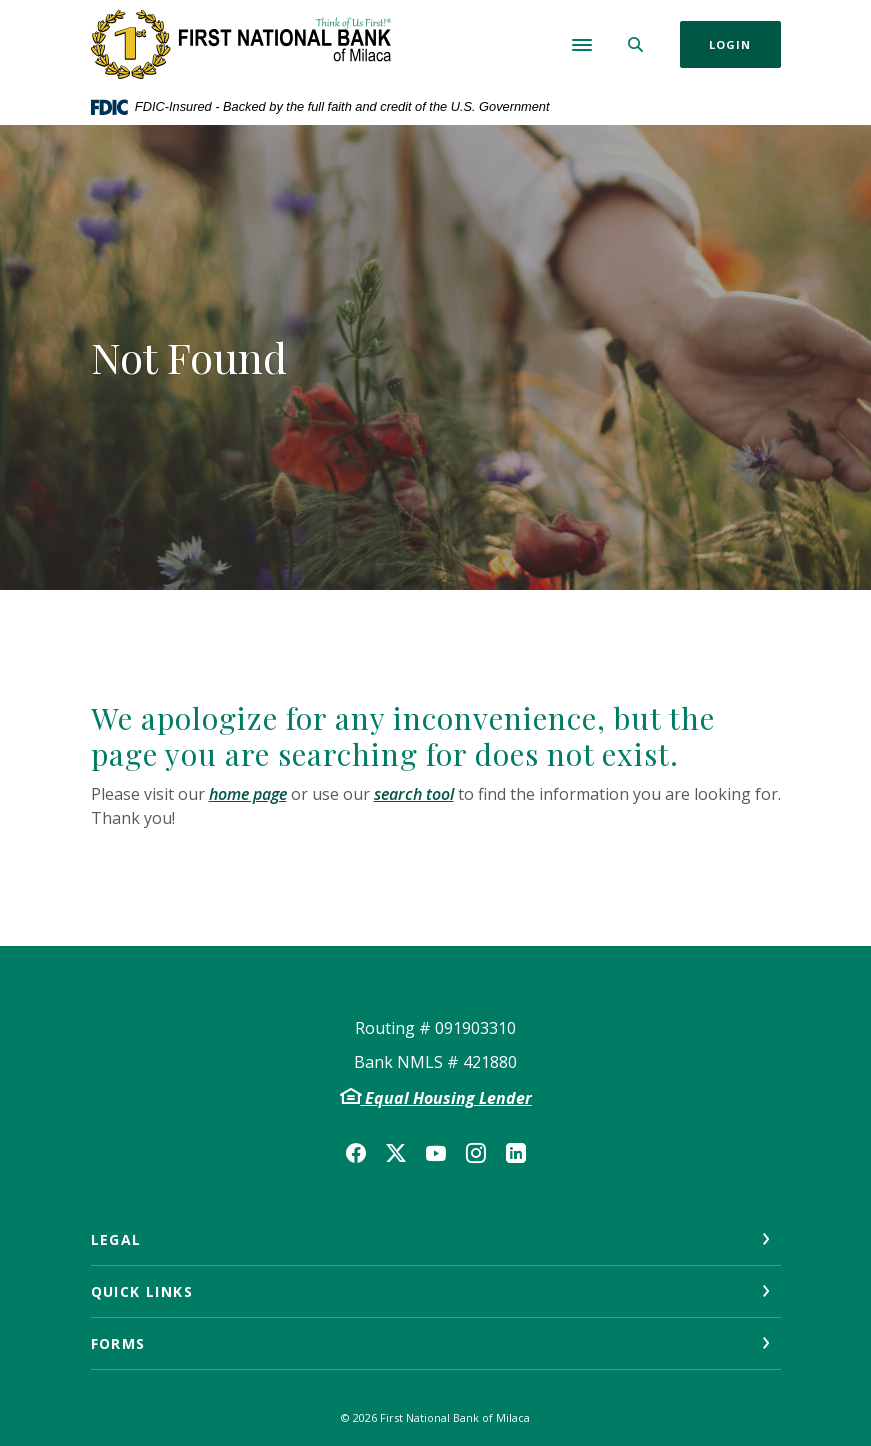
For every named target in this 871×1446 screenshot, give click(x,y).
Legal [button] (116, 1239)
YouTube (436, 1153)
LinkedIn (516, 1153)
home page (248, 794)
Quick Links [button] (142, 1291)
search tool (414, 794)
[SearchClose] (636, 44)
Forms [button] (118, 1343)
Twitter (396, 1153)
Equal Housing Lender (446, 1098)
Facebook (356, 1153)
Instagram (476, 1153)
